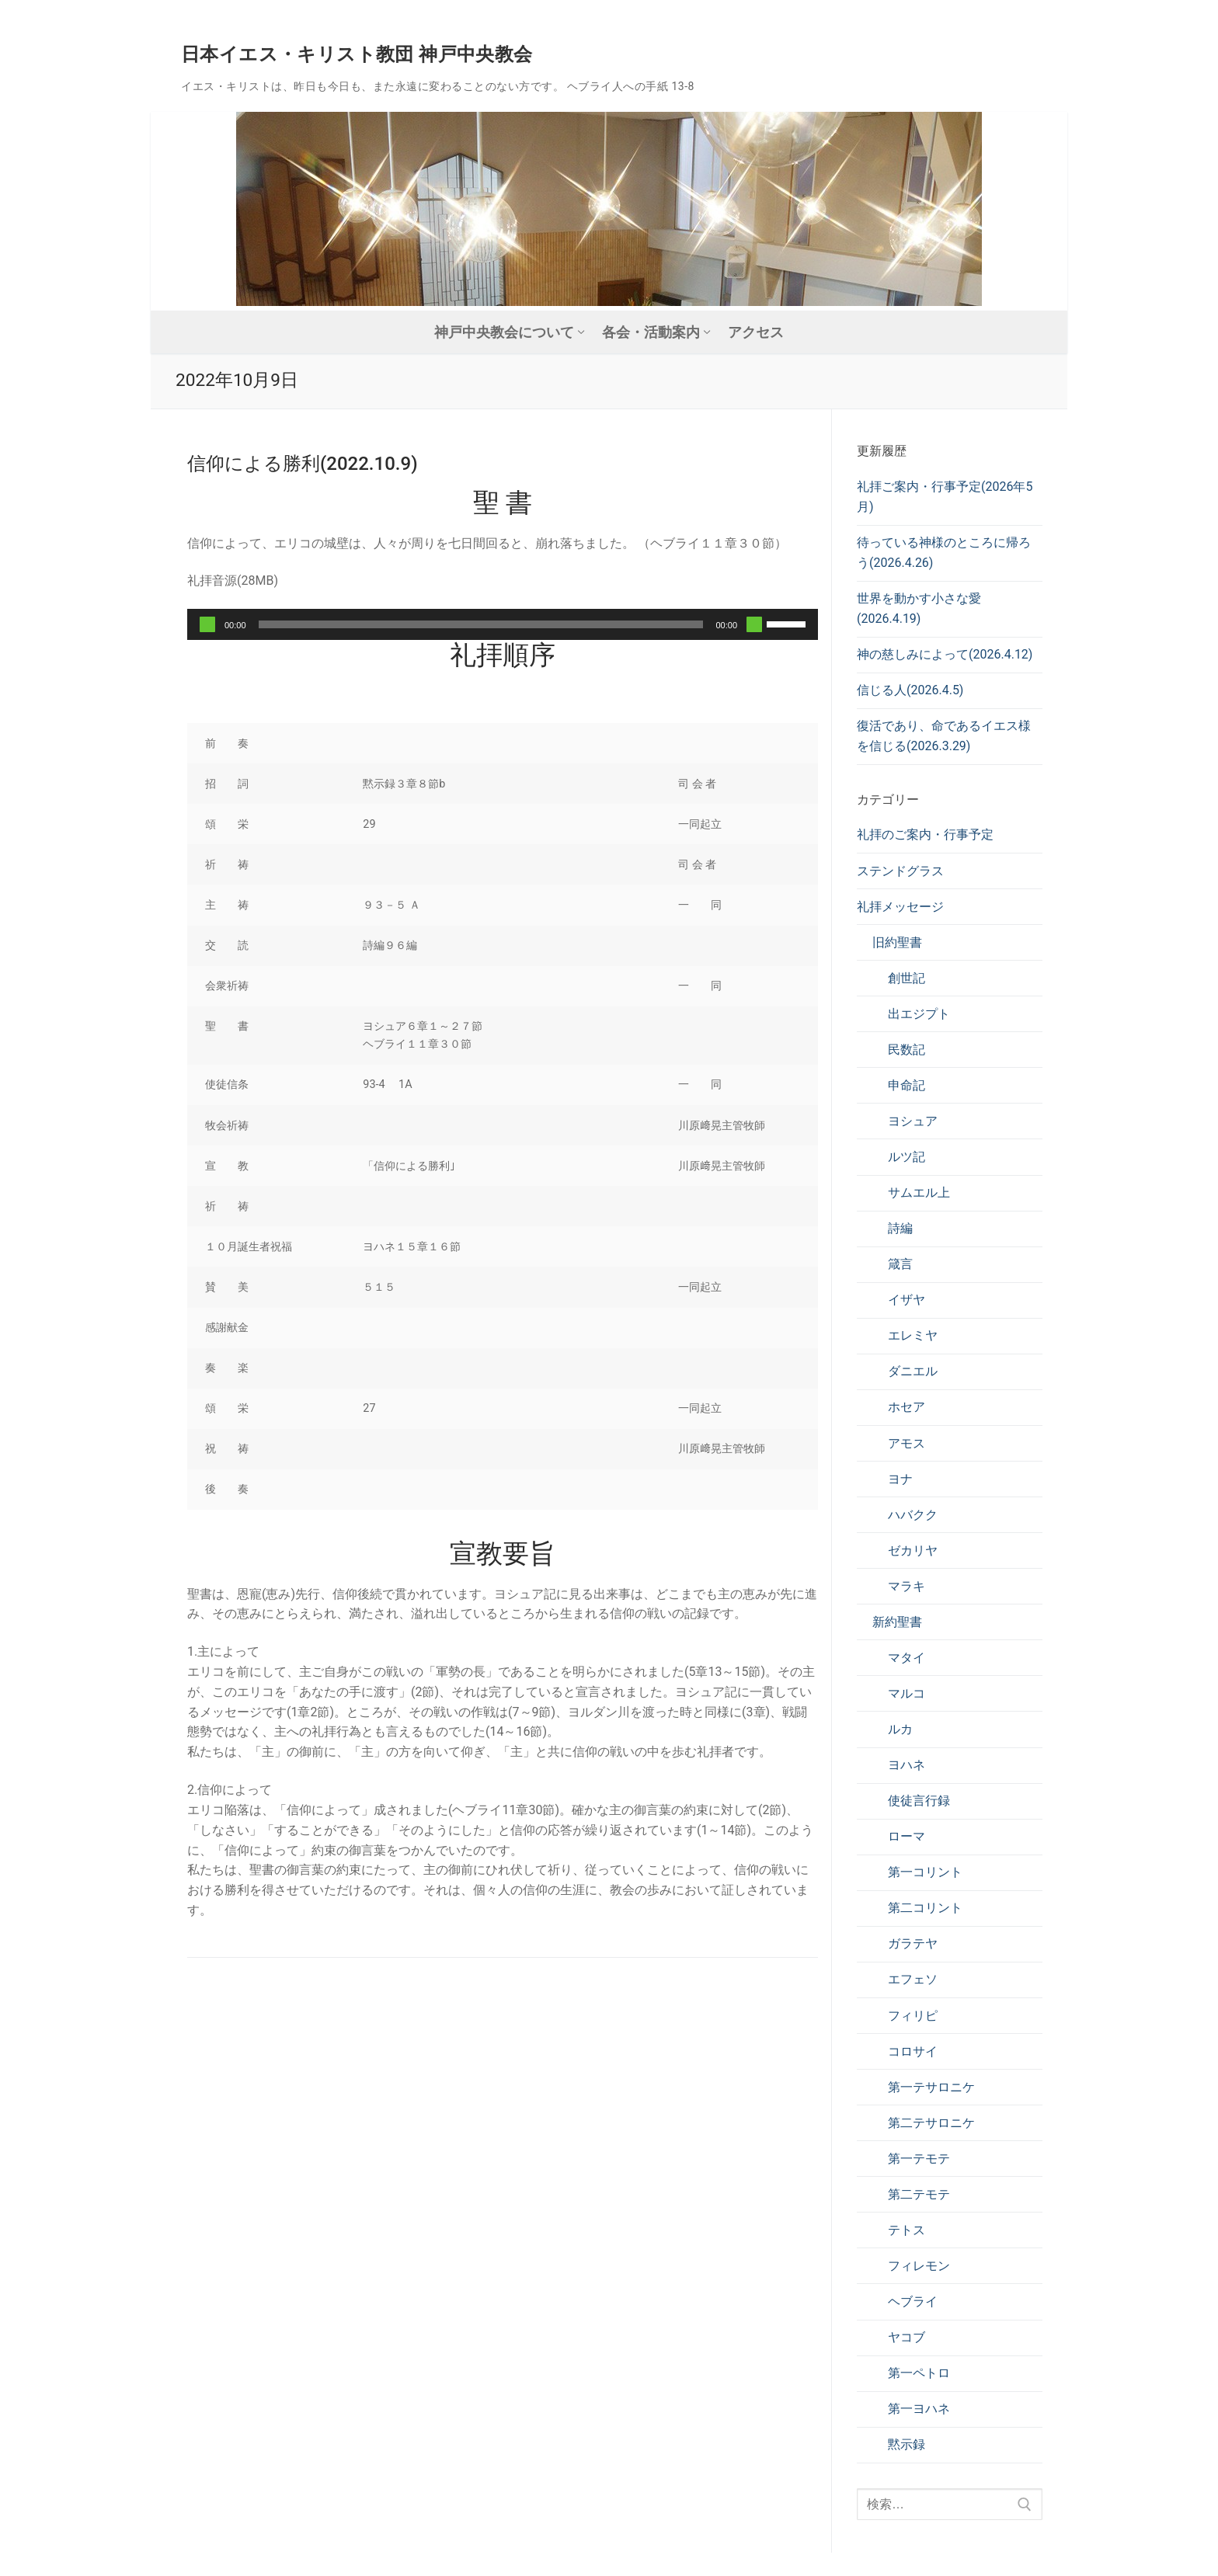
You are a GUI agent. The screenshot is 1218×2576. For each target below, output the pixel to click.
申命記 (906, 1085)
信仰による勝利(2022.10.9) (302, 464)
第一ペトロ (919, 2373)
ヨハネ (906, 1764)
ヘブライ (913, 2301)
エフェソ (913, 1979)
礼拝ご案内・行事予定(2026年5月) (944, 496)
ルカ (900, 1729)
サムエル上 (919, 1192)
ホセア (906, 1406)
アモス (906, 1443)
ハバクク (913, 1514)
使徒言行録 (919, 1800)
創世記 (906, 978)
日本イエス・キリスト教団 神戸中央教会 (357, 54)
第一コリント (925, 1872)
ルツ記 (906, 1156)
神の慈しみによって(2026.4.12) (944, 654)
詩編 (900, 1228)
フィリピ (913, 2015)
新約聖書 (897, 1622)
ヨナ (900, 1479)
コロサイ (913, 2051)
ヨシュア (913, 1121)
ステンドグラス (900, 871)
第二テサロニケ (931, 2122)
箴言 (900, 1264)
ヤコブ (906, 2337)
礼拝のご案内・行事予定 (925, 834)
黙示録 (906, 2444)
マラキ (906, 1586)
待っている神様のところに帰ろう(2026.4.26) (944, 552)
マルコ (906, 1693)
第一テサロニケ (931, 2087)
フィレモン (919, 2265)
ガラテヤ (913, 1943)
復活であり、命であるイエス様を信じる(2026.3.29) (944, 735)
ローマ (906, 1836)
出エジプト (919, 1013)
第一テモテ (919, 2158)
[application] (502, 624)
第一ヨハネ (919, 2408)
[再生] (207, 624)
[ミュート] (754, 624)
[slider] (481, 624)
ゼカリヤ (913, 1550)
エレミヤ (913, 1335)
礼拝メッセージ (900, 906)
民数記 (906, 1049)
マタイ (906, 1657)
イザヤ (906, 1299)
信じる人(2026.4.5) (910, 690)
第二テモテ (919, 2194)
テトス (906, 2230)
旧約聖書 (897, 942)
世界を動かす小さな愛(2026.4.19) (919, 608)
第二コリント (925, 1907)
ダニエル (913, 1371)
